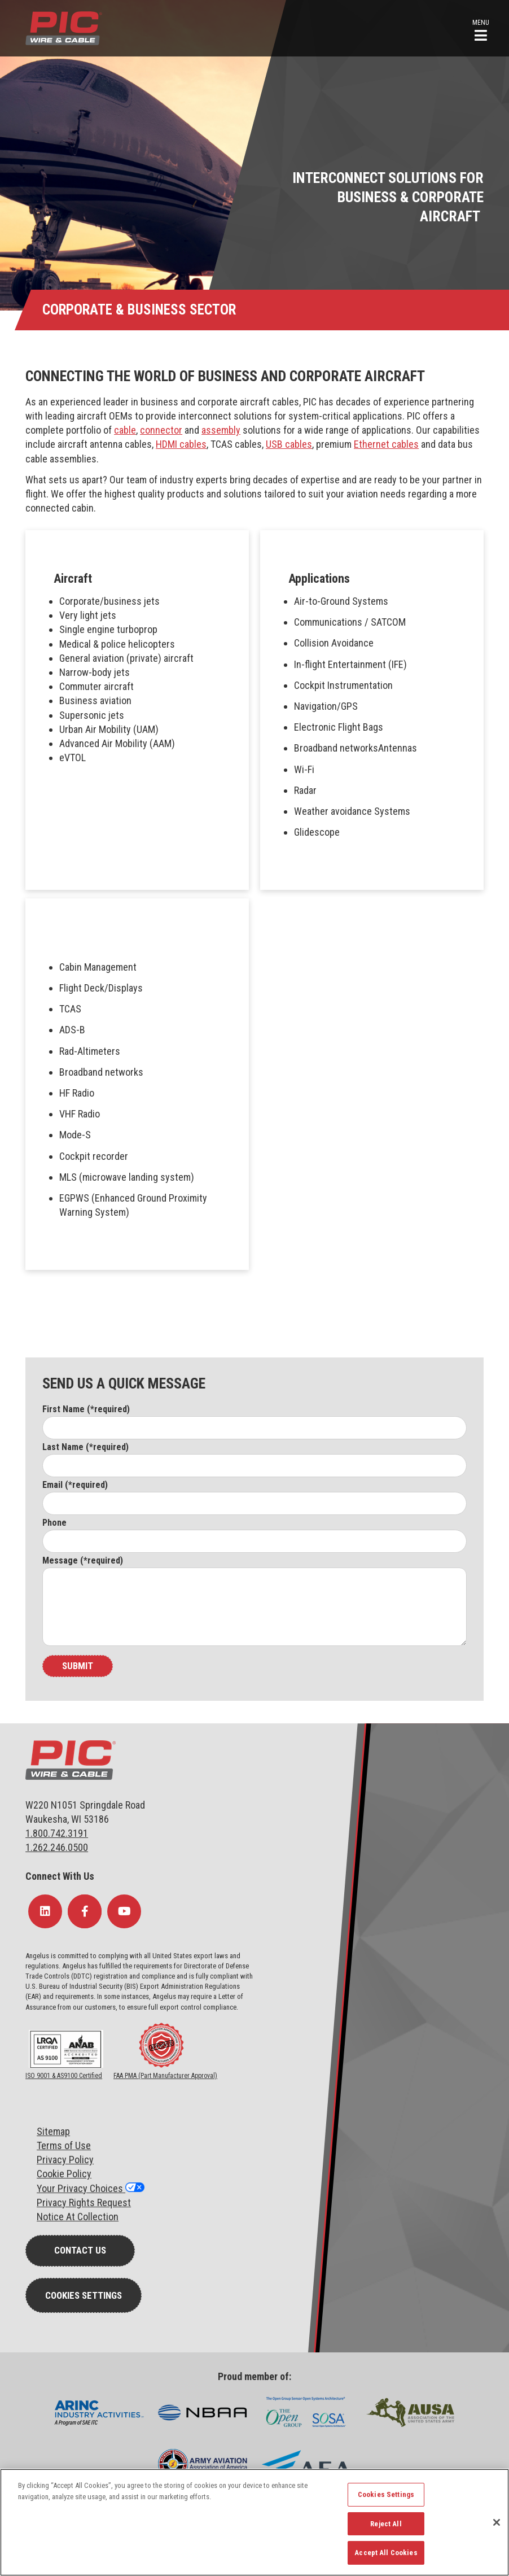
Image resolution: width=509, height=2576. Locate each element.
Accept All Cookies (385, 2552)
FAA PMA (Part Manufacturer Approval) (165, 2076)
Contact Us (80, 2250)
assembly (220, 430)
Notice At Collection (78, 2217)
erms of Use (66, 2145)
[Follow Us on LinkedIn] (45, 1911)
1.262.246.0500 (56, 1847)
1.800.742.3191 (56, 1833)
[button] (481, 29)
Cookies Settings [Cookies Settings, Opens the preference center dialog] (386, 2494)
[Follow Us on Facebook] (85, 1911)
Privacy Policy (65, 2159)
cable (125, 430)
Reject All (385, 2524)
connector (161, 430)
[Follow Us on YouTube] (124, 1911)
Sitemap (53, 2131)
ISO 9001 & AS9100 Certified (63, 2076)
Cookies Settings (83, 2295)
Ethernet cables (386, 444)
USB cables (289, 444)
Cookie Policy (64, 2174)
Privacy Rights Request (84, 2202)
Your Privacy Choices (81, 2188)
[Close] (496, 2522)
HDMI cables (181, 444)
